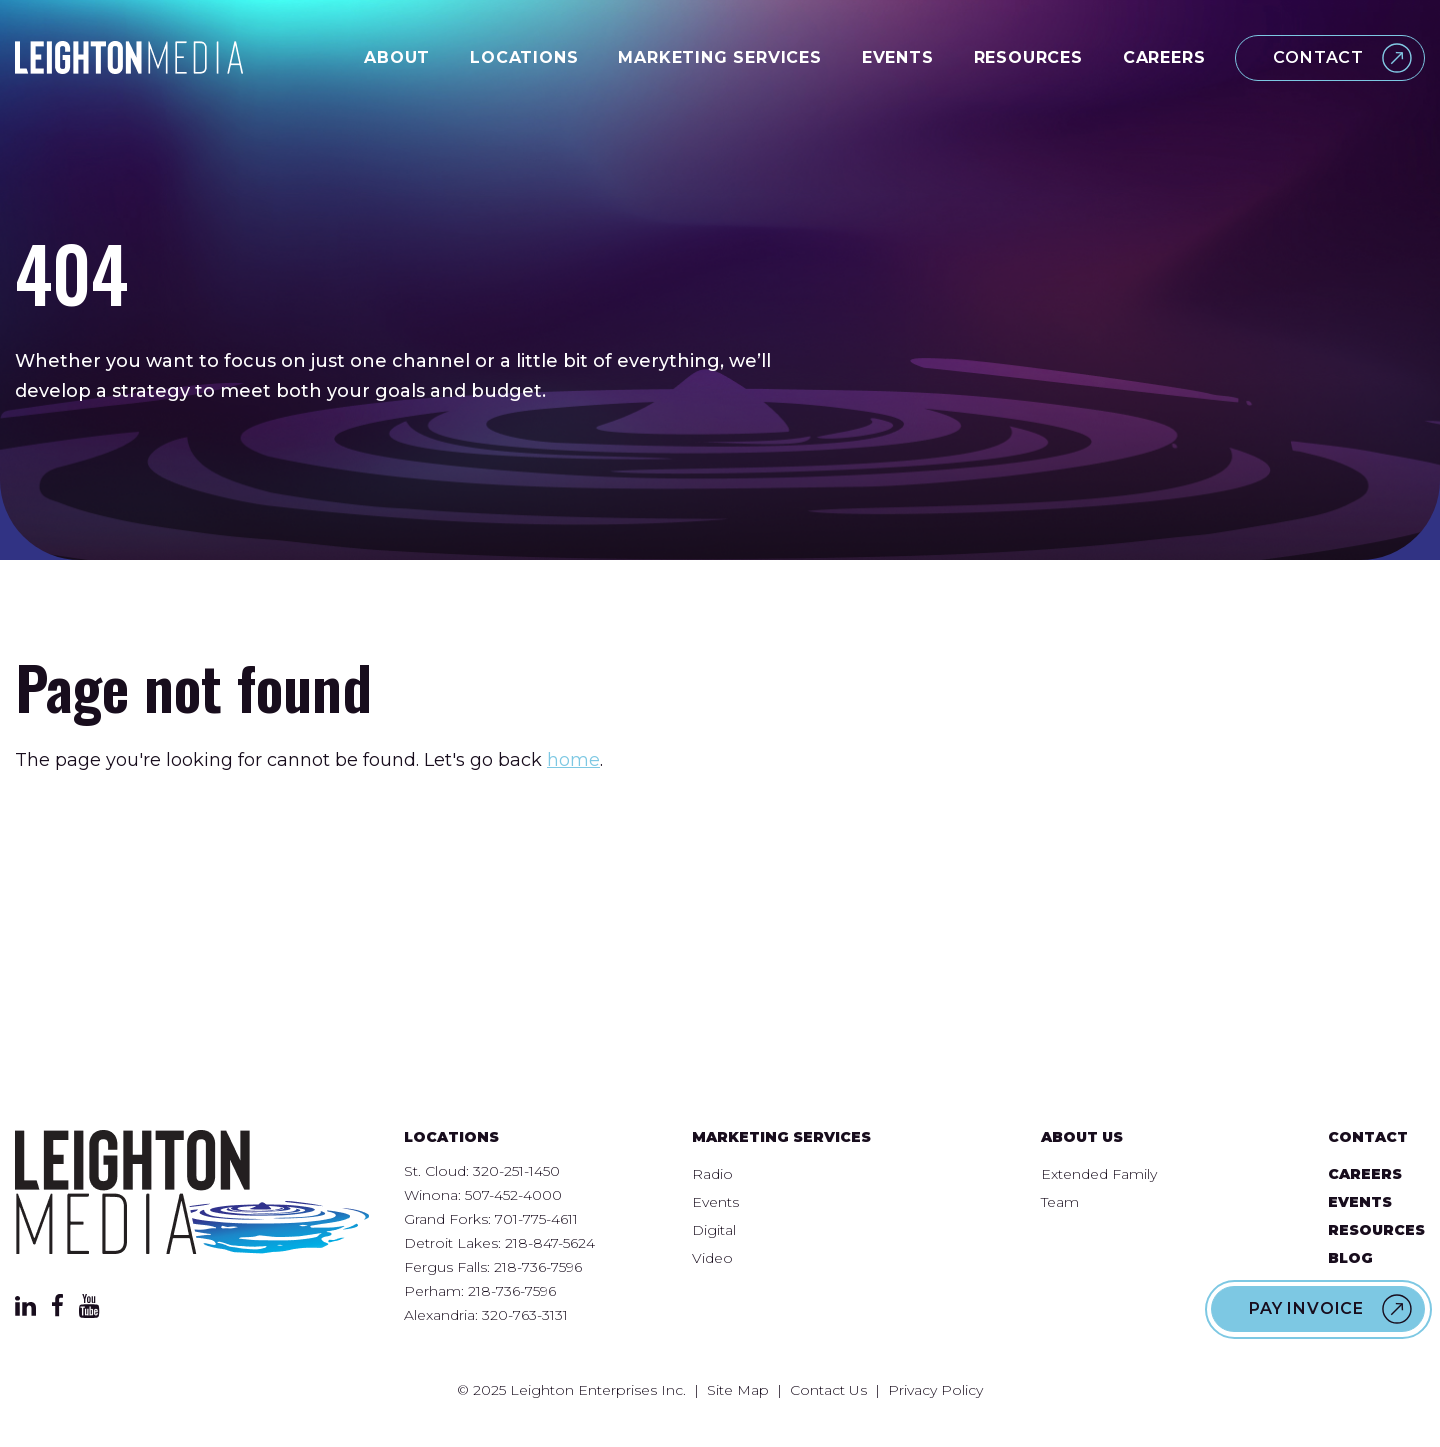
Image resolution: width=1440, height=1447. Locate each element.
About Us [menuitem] (1082, 1137)
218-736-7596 (538, 1267)
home (573, 760)
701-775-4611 (536, 1219)
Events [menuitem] (715, 1202)
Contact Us (828, 1390)
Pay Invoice (1306, 1308)
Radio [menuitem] (712, 1174)
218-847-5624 (550, 1243)
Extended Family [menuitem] (1099, 1174)
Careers (1164, 57)
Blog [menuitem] (1350, 1258)
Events (898, 57)
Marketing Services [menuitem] (781, 1137)
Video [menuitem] (712, 1258)
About (397, 57)
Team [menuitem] (1060, 1202)
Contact (1318, 57)
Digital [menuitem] (714, 1230)
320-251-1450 (516, 1171)
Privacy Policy (935, 1390)
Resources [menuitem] (1376, 1230)
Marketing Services (719, 57)
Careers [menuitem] (1365, 1174)
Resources (1028, 57)
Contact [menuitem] (1368, 1137)
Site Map (738, 1390)
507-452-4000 (513, 1195)
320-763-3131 (525, 1315)
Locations (524, 57)
